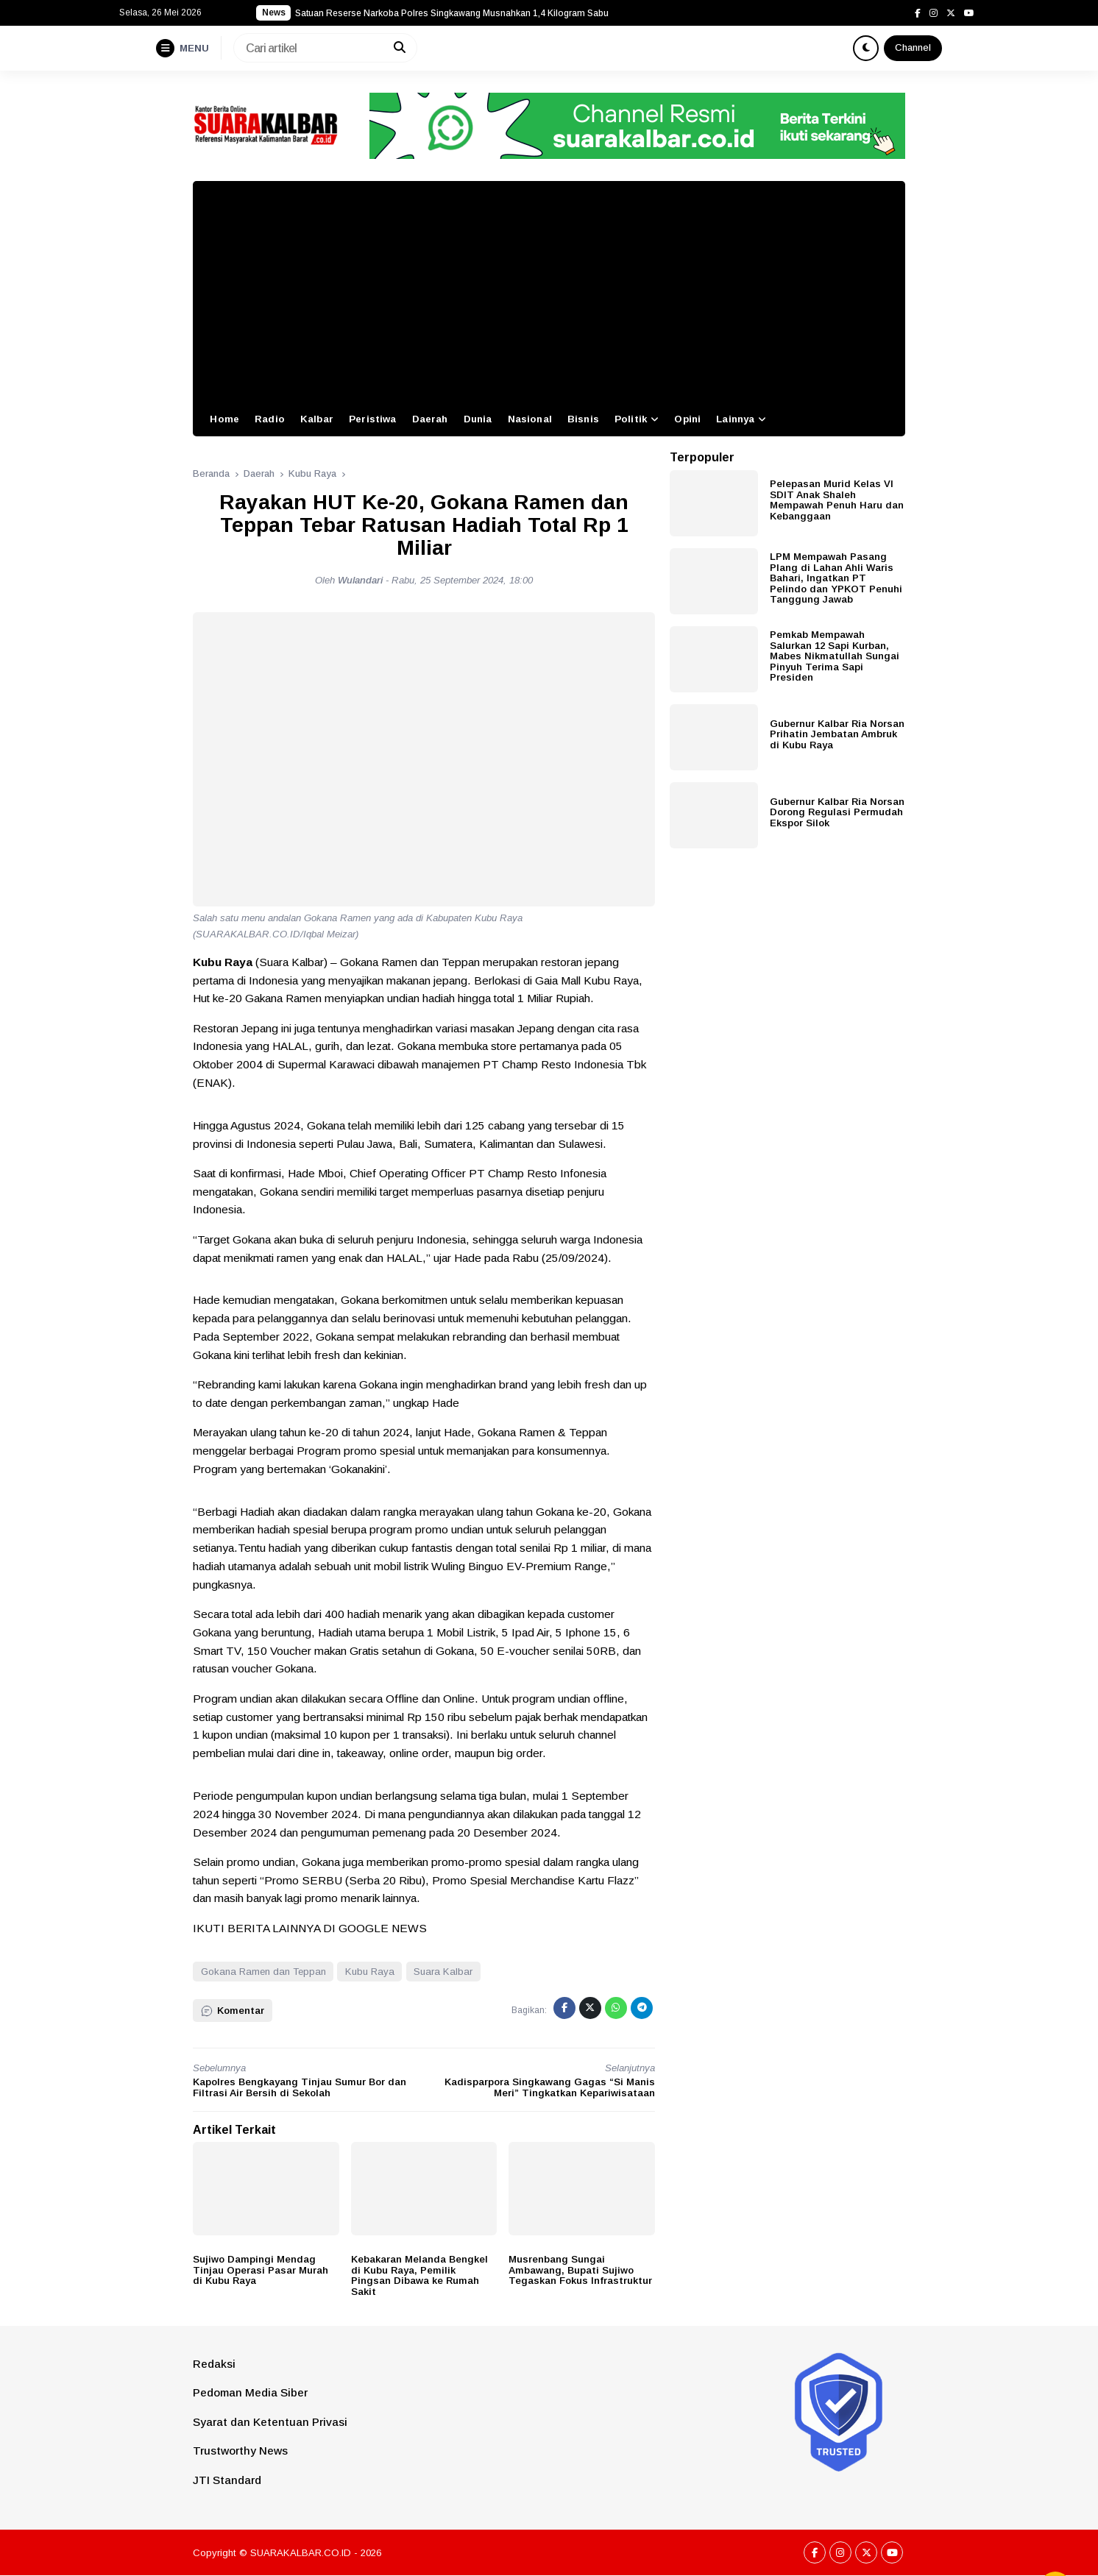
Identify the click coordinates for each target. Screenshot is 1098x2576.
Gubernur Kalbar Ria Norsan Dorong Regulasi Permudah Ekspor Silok (837, 812)
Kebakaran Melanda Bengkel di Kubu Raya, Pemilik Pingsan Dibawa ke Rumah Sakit (419, 2275)
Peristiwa (372, 419)
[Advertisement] (549, 291)
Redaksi (214, 2363)
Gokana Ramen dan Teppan (263, 1971)
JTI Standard (227, 2480)
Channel (913, 47)
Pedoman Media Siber (250, 2392)
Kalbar (316, 419)
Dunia (478, 419)
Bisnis (583, 419)
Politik (630, 419)
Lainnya (735, 419)
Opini (687, 419)
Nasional (530, 419)
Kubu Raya (369, 1971)
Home (224, 419)
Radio (270, 419)
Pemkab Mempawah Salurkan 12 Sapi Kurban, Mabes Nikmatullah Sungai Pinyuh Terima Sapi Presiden (834, 656)
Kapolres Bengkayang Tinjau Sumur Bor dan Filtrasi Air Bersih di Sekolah (299, 2087)
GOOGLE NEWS (383, 1928)
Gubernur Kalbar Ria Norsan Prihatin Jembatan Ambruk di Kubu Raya (837, 734)
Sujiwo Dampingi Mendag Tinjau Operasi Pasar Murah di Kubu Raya (260, 2270)
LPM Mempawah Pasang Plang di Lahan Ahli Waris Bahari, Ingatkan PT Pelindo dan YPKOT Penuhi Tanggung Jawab (836, 578)
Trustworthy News (240, 2450)
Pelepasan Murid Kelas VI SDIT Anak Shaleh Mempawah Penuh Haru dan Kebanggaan (837, 500)
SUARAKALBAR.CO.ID (300, 2552)
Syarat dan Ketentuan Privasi (270, 2422)
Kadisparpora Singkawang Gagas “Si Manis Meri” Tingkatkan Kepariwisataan (549, 2087)
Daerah (430, 419)
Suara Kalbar (443, 1971)
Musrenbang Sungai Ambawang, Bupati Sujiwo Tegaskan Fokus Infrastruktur (580, 2270)
